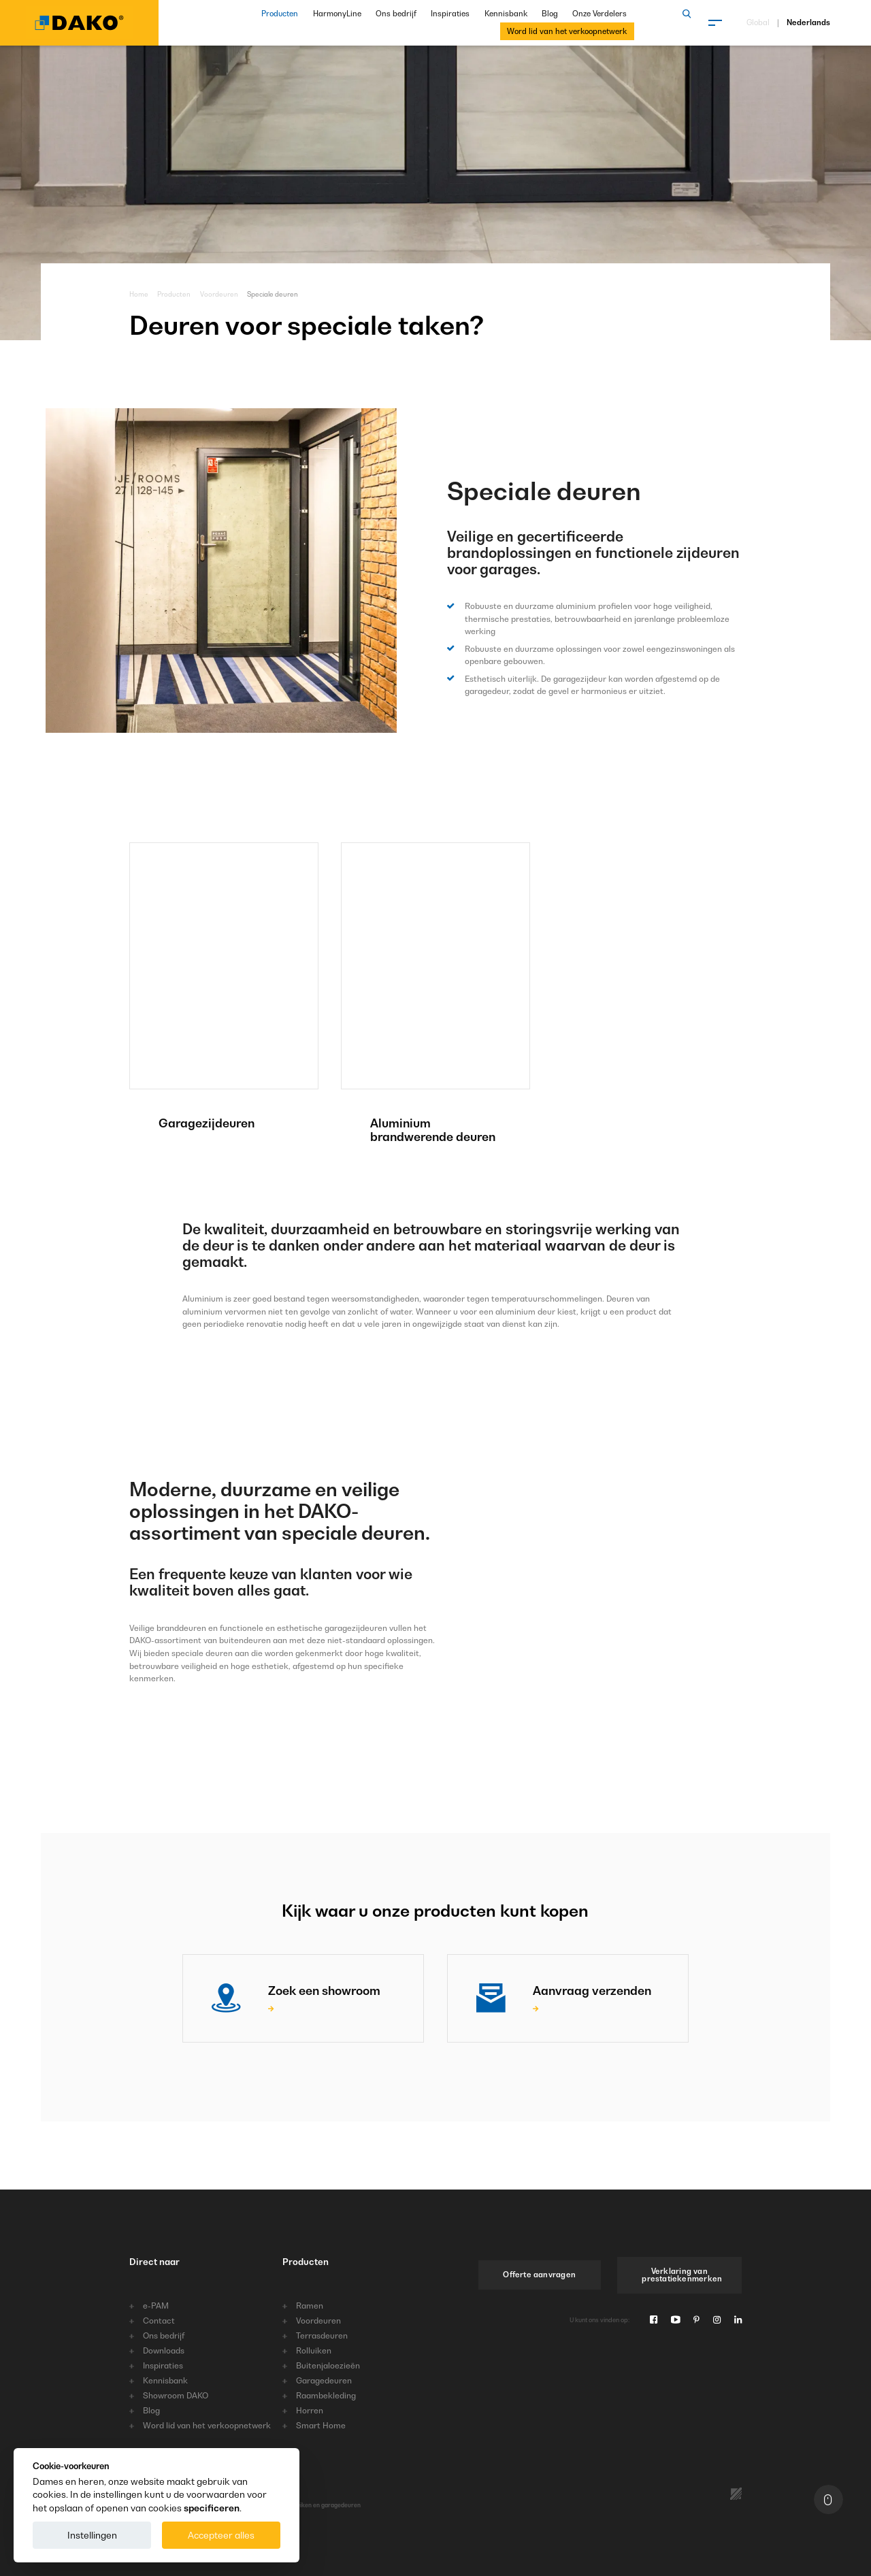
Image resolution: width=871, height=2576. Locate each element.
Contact (159, 2321)
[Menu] (715, 22)
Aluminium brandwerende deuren (432, 1130)
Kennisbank (505, 14)
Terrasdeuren (322, 2336)
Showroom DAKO (175, 2395)
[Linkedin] (738, 2320)
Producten (279, 14)
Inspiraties (450, 14)
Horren (309, 2410)
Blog (550, 14)
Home (138, 294)
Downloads (163, 2351)
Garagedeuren (324, 2380)
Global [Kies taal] (758, 23)
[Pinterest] (696, 2320)
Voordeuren (219, 294)
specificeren (212, 2508)
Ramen (309, 2306)
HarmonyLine (337, 14)
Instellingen (92, 2535)
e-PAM (156, 2306)
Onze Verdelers (599, 14)
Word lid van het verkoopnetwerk (567, 31)
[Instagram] (717, 2320)
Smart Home (321, 2425)
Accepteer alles (221, 2535)
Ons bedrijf (396, 14)
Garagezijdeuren (206, 1123)
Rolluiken (313, 2351)
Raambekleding (326, 2395)
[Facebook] (653, 2320)
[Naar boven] (828, 2499)
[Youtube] (675, 2320)
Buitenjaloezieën (328, 2366)
